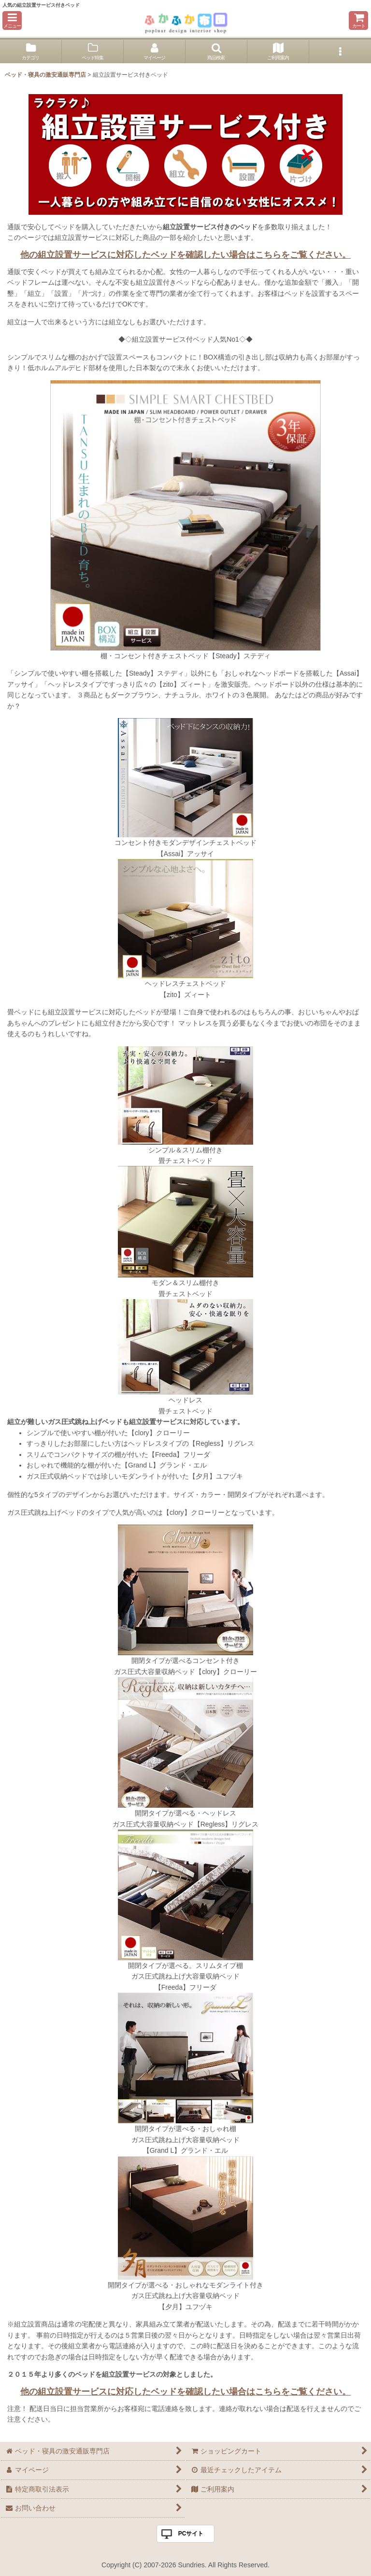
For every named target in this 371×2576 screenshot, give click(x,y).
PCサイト (191, 2533)
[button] (12, 20)
